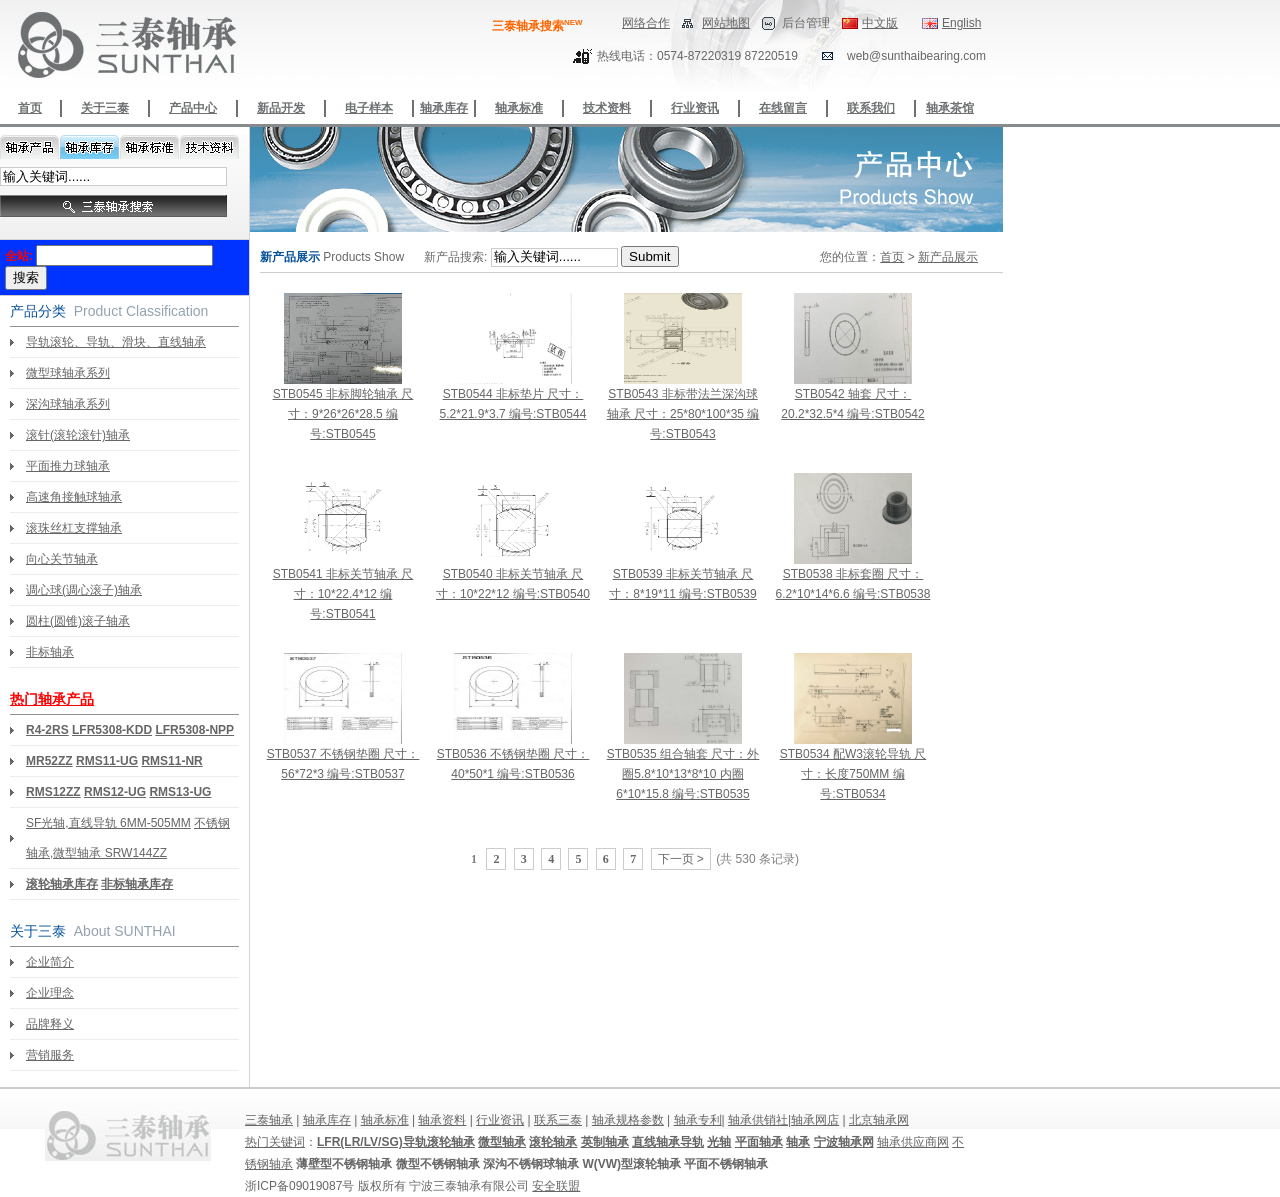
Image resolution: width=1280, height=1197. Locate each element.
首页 (30, 108)
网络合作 (646, 23)
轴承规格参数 (628, 1120)
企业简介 (50, 962)
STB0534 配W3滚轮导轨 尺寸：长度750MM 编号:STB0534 (853, 774)
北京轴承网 (879, 1120)
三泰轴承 (269, 1120)
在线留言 (783, 108)
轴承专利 (698, 1120)
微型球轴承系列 (68, 373)
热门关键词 (275, 1142)
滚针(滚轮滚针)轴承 (78, 435)
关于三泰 (105, 108)
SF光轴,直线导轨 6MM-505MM (108, 823)
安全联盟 (556, 1186)
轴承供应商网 (913, 1142)
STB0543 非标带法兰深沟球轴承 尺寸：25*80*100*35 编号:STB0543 (683, 414)
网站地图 (726, 23)
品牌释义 (50, 1024)
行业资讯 (695, 108)
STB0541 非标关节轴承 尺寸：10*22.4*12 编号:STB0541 (343, 594)
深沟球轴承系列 (68, 404)
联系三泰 (558, 1120)
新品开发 (281, 108)
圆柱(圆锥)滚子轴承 (78, 621)
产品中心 (193, 108)
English (961, 23)
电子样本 (369, 108)
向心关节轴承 (62, 559)
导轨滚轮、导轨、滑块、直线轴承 (116, 342)
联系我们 (871, 108)
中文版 (880, 23)
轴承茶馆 (950, 108)
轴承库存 (444, 108)
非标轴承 (50, 652)
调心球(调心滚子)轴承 (84, 590)
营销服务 (50, 1055)
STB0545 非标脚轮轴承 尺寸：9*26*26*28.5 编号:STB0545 (343, 414)
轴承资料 (442, 1120)
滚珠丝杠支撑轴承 (74, 528)
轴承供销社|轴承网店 (783, 1120)
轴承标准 (519, 108)
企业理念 (50, 993)
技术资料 (607, 108)
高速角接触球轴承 (74, 497)
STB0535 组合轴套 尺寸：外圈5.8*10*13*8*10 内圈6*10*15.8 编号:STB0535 (683, 774)
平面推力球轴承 (68, 466)
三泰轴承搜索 (537, 26)
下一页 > (681, 859)
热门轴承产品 (52, 699)
